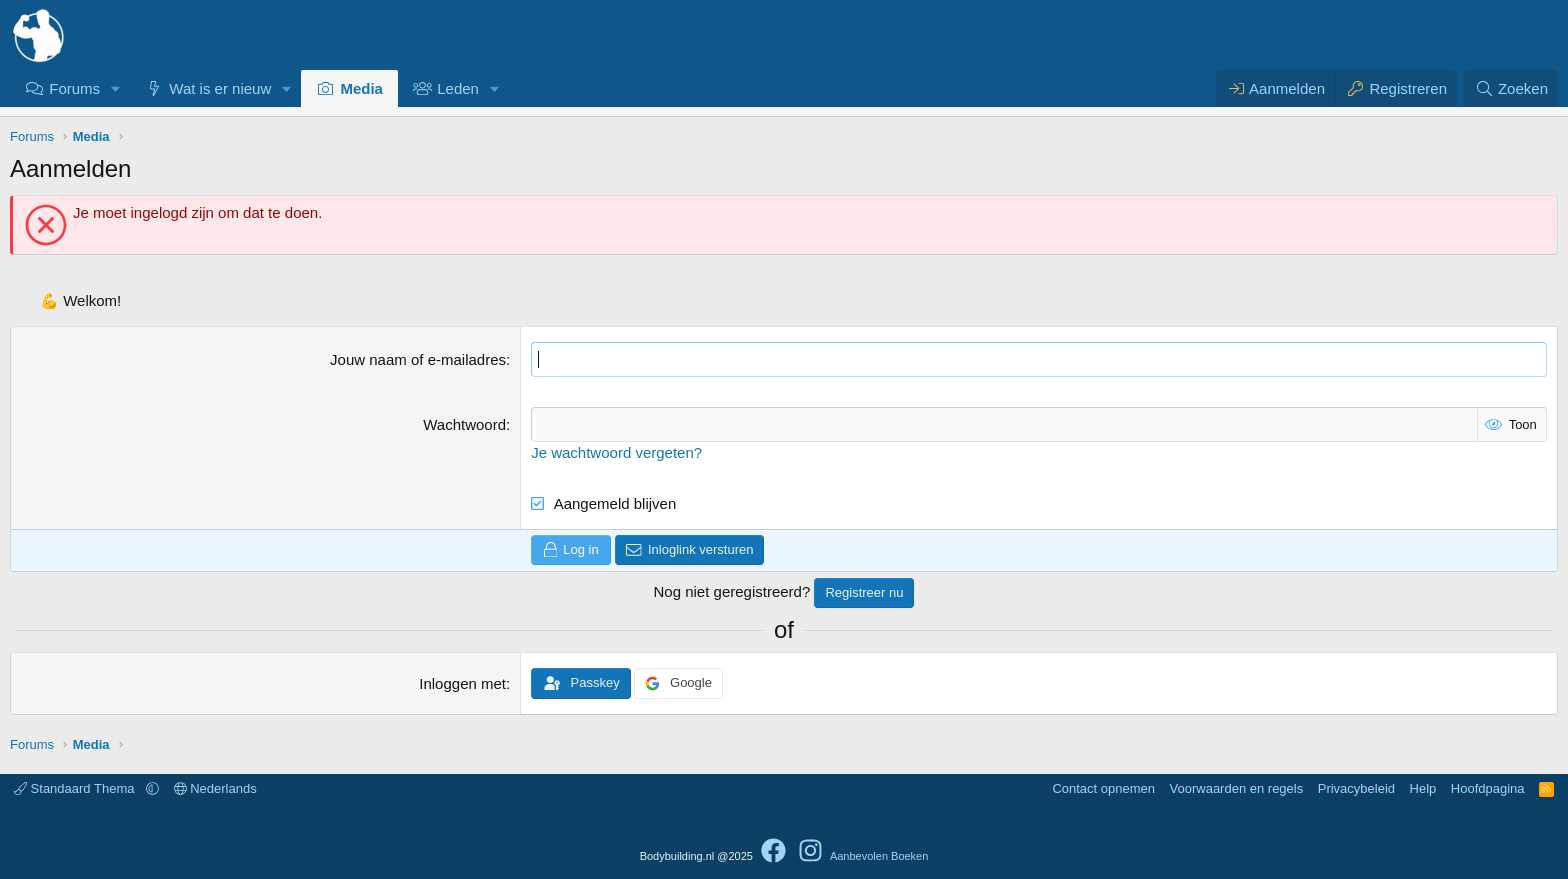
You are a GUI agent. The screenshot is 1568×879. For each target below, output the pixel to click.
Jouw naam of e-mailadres (418, 359)
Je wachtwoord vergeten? (616, 452)
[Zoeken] (1511, 88)
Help (1423, 788)
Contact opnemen (1103, 788)
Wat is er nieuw (220, 88)
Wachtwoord (464, 424)
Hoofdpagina (1488, 788)
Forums (74, 88)
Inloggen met (462, 683)
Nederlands (215, 788)
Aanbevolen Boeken (879, 856)
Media (361, 88)
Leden (458, 88)
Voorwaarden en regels (1237, 788)
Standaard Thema (76, 788)
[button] (116, 88)
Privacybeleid (1356, 788)
